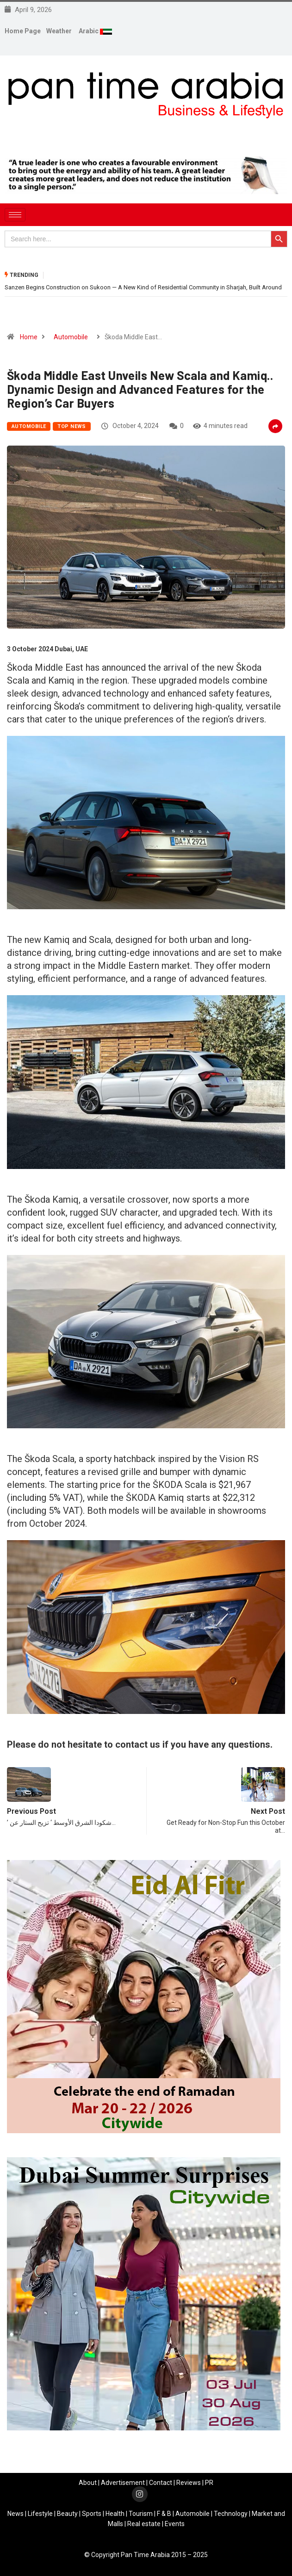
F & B (164, 2513)
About (88, 2482)
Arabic (89, 31)
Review (187, 2482)
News (15, 2513)
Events (175, 2523)
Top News (71, 426)
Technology (231, 2513)
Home (28, 337)
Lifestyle (40, 2513)
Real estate (144, 2523)
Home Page (23, 31)
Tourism (141, 2513)
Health (115, 2513)
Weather (59, 31)
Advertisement (123, 2482)
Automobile (71, 337)
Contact (160, 2482)
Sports (91, 2513)
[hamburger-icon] (15, 214)
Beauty (67, 2513)
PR (209, 2482)
